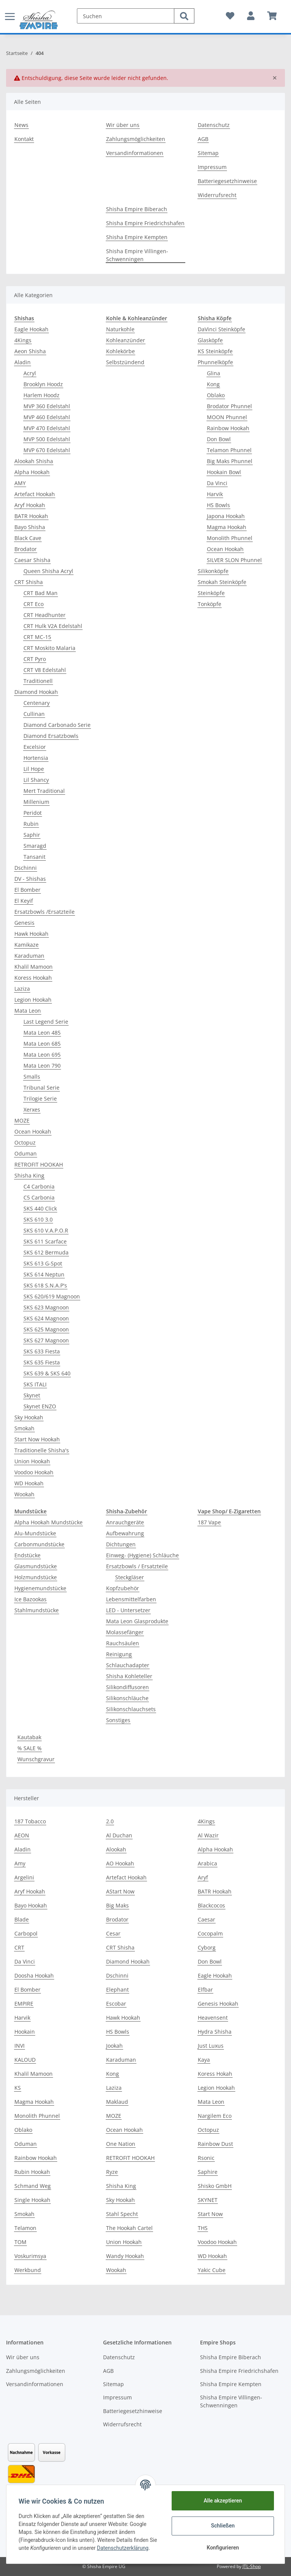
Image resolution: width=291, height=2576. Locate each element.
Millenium (36, 801)
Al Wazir (208, 1835)
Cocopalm (210, 1933)
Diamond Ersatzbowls (50, 735)
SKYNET (207, 2199)
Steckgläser (129, 1577)
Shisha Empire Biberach (136, 209)
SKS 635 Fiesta (41, 1362)
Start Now (210, 2213)
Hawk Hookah (31, 933)
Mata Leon (27, 1010)
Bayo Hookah (30, 1905)
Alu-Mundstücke (35, 1533)
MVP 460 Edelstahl (46, 417)
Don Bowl (219, 439)
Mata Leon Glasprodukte (137, 1621)
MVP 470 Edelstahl (46, 428)
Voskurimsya (30, 2256)
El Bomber (27, 889)
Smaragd (34, 845)
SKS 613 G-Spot (42, 1263)
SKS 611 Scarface (45, 1241)
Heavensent (213, 2017)
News (21, 124)
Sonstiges (118, 1720)
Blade (21, 1919)
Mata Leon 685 (42, 1043)
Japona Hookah (226, 516)
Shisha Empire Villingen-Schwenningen (137, 255)
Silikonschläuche (127, 1698)
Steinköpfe (211, 593)
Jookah (114, 2045)
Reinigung (119, 1654)
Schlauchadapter (127, 1665)
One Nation (120, 2143)
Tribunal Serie (41, 1087)
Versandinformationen (134, 153)
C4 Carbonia (39, 1186)
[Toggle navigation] (10, 12)
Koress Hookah (33, 977)
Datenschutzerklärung (123, 2548)
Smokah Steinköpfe (222, 582)
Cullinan (34, 713)
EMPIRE (23, 2003)
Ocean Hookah (32, 1131)
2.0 (110, 1821)
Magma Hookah (226, 527)
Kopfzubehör (122, 1588)
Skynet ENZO (39, 1406)
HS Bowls (218, 505)
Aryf (203, 1877)
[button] (250, 16)
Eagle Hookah (31, 329)
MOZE (22, 1120)
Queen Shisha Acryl (48, 571)
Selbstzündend (125, 362)
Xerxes (31, 1109)
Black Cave (27, 538)
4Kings (22, 340)
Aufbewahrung (125, 1533)
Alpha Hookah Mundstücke (48, 1522)
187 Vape (209, 1522)
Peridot (32, 812)
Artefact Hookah (34, 494)
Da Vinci (217, 483)
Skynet (31, 1395)
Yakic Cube (211, 2270)
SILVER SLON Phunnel (234, 560)
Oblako (216, 395)
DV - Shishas (30, 878)
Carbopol (26, 1933)
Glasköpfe (210, 340)
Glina (213, 373)
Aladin (22, 362)
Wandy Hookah (125, 2256)
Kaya (204, 2059)
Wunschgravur (36, 1759)
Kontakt (24, 139)
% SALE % (29, 1748)
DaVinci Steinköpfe (221, 329)
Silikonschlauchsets (131, 1709)
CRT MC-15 (37, 636)
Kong (213, 384)
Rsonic (206, 2157)
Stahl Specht (122, 2213)
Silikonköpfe (213, 571)
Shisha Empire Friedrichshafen (145, 223)
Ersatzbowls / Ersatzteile (137, 1566)
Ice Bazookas (30, 1599)
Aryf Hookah (29, 505)
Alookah (116, 1849)
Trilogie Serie (40, 1098)
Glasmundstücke (35, 1566)
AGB (203, 139)
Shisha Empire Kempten (136, 237)
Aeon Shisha (30, 351)
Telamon (25, 2227)
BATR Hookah (31, 516)
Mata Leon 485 (42, 1032)
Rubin (31, 823)
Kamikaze (26, 944)
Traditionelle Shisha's (41, 1450)
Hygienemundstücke (40, 1588)
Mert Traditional (44, 790)
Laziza (22, 988)
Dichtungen (121, 1544)
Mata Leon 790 (42, 1065)
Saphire (207, 2171)
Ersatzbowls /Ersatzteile (44, 911)
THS (203, 2227)
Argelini (24, 1877)
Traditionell (38, 680)
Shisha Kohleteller (129, 1676)
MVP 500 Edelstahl (46, 439)
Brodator (25, 549)
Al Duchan (119, 1835)
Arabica (207, 1863)
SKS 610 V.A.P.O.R (45, 1230)
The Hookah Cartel (129, 2227)
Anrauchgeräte (125, 1522)
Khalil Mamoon (33, 966)
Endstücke (27, 1555)
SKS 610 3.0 (38, 1219)
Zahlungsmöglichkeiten (135, 139)
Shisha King (29, 1175)
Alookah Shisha (33, 461)
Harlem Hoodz (41, 395)
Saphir (31, 834)
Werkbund (27, 2270)
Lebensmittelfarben (131, 1599)
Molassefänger (125, 1632)
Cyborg (207, 1947)
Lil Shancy (36, 779)
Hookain (24, 2031)
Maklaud (117, 2101)
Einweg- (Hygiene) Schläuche (142, 1555)
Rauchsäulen (122, 1643)
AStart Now (120, 1891)
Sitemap (208, 153)
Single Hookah (32, 2199)
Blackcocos (211, 1905)
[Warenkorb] (272, 16)
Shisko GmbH (215, 2185)
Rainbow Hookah (228, 428)
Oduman (25, 1153)
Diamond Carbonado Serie (57, 724)
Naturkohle (120, 329)
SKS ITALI (35, 1384)
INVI (19, 2045)
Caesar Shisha (32, 560)
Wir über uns (122, 124)
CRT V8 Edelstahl (44, 669)
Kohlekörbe (120, 351)
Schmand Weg (32, 2185)
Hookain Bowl (224, 472)
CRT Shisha (28, 582)
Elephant (117, 1989)
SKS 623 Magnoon (46, 1307)
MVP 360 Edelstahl (46, 406)
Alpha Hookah (32, 472)
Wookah (24, 1494)
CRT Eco (33, 604)
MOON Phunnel (227, 417)
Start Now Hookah (37, 1439)
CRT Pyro (34, 658)
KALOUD (25, 2059)
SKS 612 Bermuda (46, 1252)
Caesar (206, 1919)
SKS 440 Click (40, 1208)
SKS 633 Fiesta (41, 1351)
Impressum (212, 167)
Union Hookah (32, 1461)
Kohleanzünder (125, 340)
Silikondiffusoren (127, 1687)
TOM (20, 2242)
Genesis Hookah (218, 2003)
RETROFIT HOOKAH (38, 1164)
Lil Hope (33, 768)
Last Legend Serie (45, 1021)
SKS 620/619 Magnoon (51, 1296)
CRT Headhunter (44, 615)
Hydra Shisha (215, 2031)
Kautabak (29, 1737)
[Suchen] (125, 15)
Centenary (36, 702)
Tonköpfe (209, 604)
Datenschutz (214, 124)
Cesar (113, 1933)
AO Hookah (120, 1863)
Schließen (223, 2526)
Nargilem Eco (215, 2115)
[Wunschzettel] (230, 16)
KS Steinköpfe (215, 351)
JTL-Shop (251, 2566)
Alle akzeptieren (222, 2501)
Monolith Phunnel (229, 538)
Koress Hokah (215, 2073)
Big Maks (117, 1905)
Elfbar (205, 1989)
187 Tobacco (30, 1821)
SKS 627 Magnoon (46, 1340)
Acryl (29, 373)
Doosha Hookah (34, 1975)
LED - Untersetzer (128, 1610)
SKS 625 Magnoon (46, 1329)
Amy (19, 1863)
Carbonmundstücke (39, 1544)
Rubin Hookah (32, 2171)
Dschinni (25, 867)
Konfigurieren (223, 2548)
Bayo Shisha (29, 527)
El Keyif (23, 900)
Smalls (31, 1076)
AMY (20, 483)
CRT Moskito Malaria (49, 647)
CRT (19, 1947)
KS (17, 2087)
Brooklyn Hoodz (43, 384)
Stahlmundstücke (36, 1610)
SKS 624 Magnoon (46, 1318)
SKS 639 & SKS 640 (46, 1373)
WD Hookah (29, 1483)
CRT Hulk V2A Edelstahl (52, 626)
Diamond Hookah (36, 691)
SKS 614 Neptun (43, 1274)
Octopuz (25, 1142)
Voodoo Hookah (33, 1472)
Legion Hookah (33, 999)
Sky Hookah (28, 1417)
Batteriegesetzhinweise (227, 181)
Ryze (112, 2171)
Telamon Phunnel (229, 450)
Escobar (116, 2003)
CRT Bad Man (40, 593)
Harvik (215, 494)
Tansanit (34, 856)
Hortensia (35, 757)
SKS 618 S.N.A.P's (45, 1285)
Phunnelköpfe (215, 362)
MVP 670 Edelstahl (46, 450)
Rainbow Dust (215, 2143)
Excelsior (34, 746)
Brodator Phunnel (229, 406)
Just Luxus (211, 2045)
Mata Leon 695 (42, 1054)
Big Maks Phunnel (229, 461)
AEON (21, 1835)
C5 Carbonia (39, 1197)
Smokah (24, 1428)
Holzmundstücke (35, 1577)
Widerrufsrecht (217, 195)
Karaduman (29, 955)
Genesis (24, 922)
